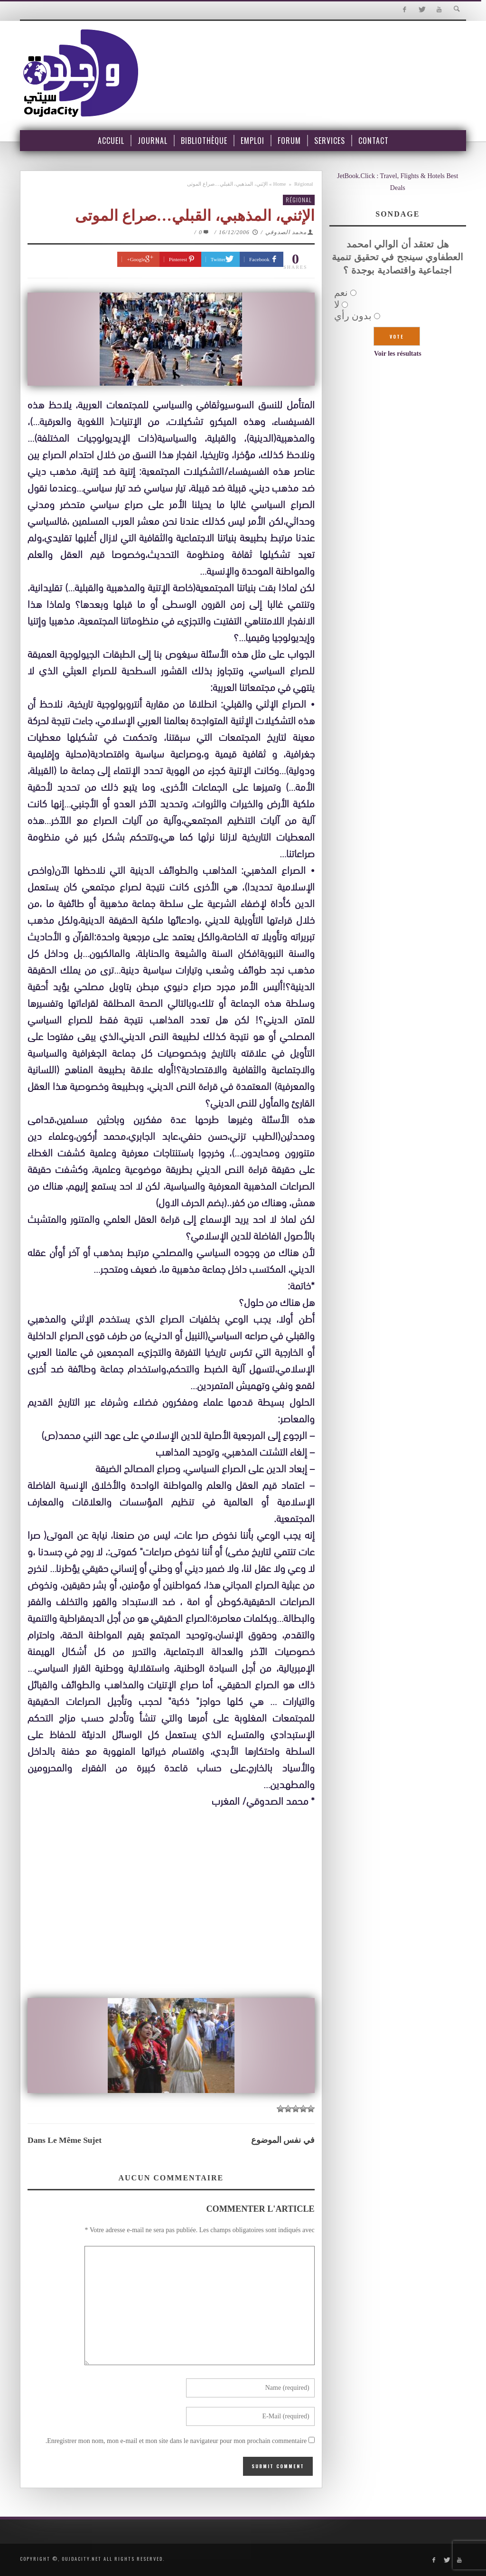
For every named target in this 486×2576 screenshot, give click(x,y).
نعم (341, 292)
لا (336, 304)
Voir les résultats (397, 353)
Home (279, 184)
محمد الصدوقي (286, 232)
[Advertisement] (171, 1904)
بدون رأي (353, 316)
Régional (303, 184)
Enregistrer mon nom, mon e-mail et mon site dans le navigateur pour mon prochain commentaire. (176, 2440)
